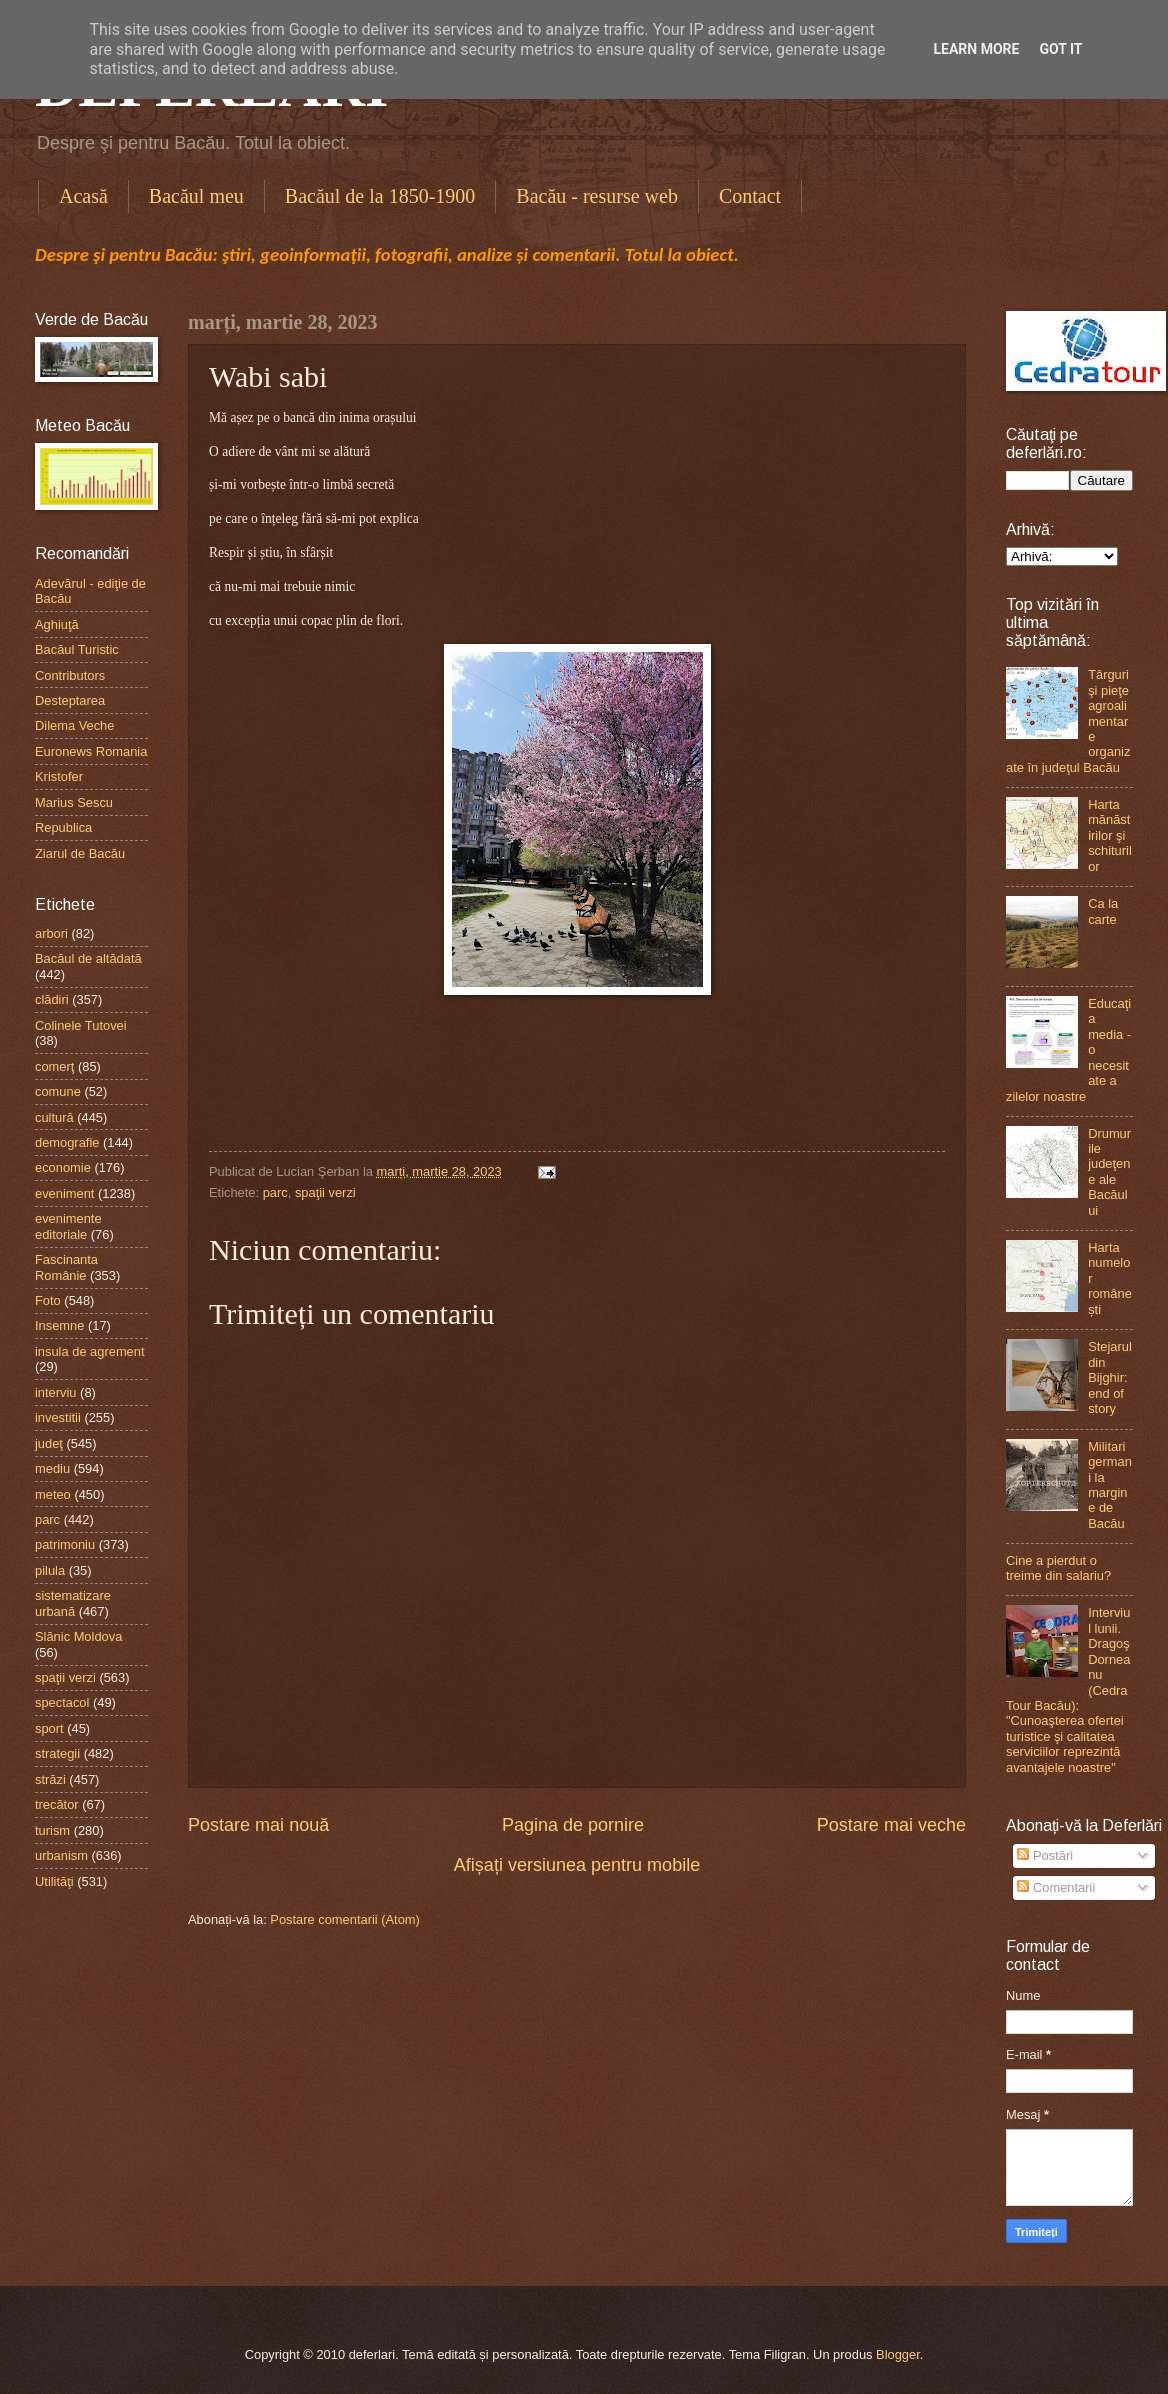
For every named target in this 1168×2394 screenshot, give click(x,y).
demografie (67, 1142)
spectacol (62, 1702)
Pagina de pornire (573, 1825)
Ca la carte (1103, 911)
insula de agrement (90, 1351)
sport (49, 1728)
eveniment (64, 1193)
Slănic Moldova (78, 1636)
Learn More (976, 49)
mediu (52, 1468)
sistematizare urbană (73, 1603)
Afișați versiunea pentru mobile (577, 1865)
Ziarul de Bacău (80, 853)
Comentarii (1056, 1887)
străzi (50, 1779)
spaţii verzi (325, 1192)
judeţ (49, 1443)
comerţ (54, 1066)
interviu (56, 1392)
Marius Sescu (74, 802)
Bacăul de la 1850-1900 (380, 196)
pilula (50, 1570)
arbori (51, 933)
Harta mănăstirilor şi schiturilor (1110, 835)
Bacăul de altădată (88, 958)
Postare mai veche (891, 1825)
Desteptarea (70, 700)
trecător (57, 1804)
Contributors (70, 675)
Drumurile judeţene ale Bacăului (1109, 1172)
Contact (750, 196)
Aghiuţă (57, 624)
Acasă (83, 196)
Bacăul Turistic (77, 649)
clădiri (52, 999)
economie (63, 1167)
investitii (58, 1417)
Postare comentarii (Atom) (345, 1919)
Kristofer (59, 776)
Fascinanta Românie (66, 1267)
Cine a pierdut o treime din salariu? (1058, 1568)
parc (275, 1192)
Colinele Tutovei (81, 1025)
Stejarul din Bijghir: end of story (1110, 1377)
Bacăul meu (196, 196)
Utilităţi (54, 1881)
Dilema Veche (74, 725)
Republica (63, 827)
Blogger (898, 2354)
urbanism (61, 1855)
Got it (1060, 49)
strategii (57, 1753)
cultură (54, 1117)
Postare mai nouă (258, 1825)
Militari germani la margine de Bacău (1110, 1485)
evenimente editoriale (68, 1226)
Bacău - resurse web (597, 196)
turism (52, 1830)
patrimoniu (65, 1544)
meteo (53, 1494)
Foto (48, 1300)
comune (58, 1091)
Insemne (59, 1325)
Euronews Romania (91, 751)
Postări (1045, 1855)
